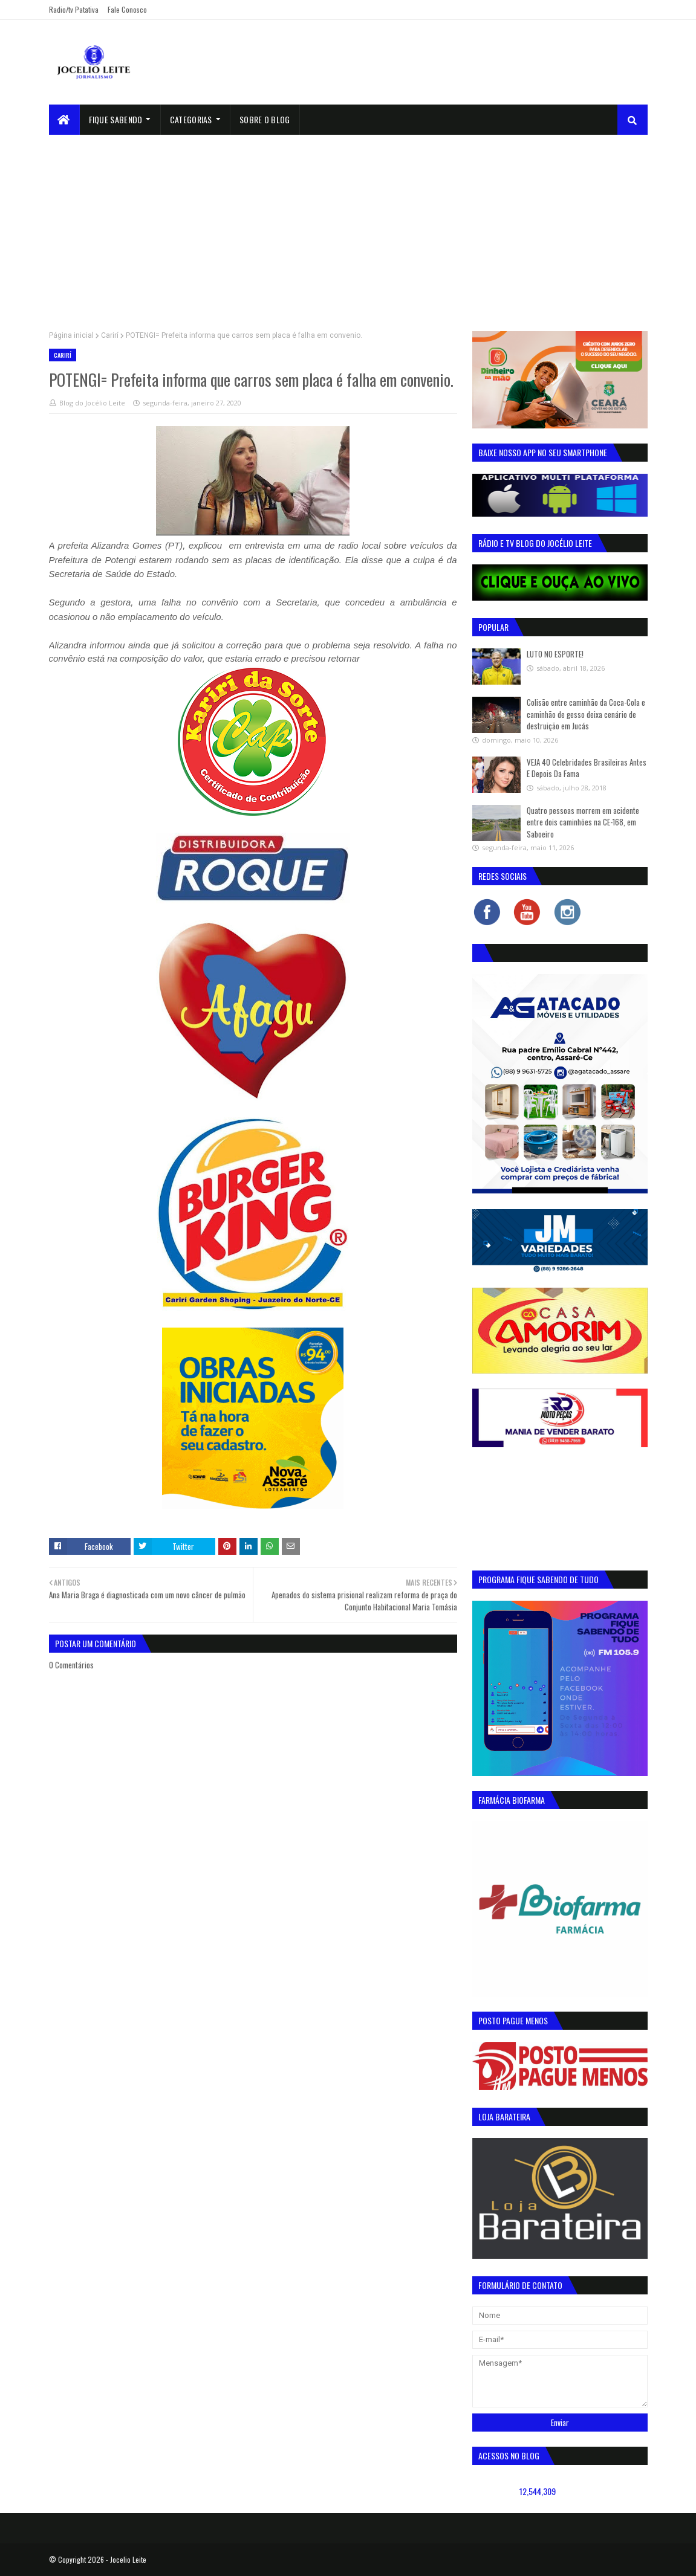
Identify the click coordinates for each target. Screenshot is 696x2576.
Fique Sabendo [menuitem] (116, 119)
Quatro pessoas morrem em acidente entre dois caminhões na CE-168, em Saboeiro (583, 822)
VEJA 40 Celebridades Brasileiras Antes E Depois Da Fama (586, 768)
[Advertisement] (348, 225)
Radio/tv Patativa (74, 9)
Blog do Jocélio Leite (92, 402)
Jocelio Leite (128, 2559)
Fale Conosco (127, 9)
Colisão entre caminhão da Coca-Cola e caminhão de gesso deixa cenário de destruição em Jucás (586, 714)
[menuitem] (64, 120)
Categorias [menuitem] (191, 119)
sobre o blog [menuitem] (264, 119)
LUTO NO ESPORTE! (555, 654)
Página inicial (71, 335)
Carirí (110, 335)
